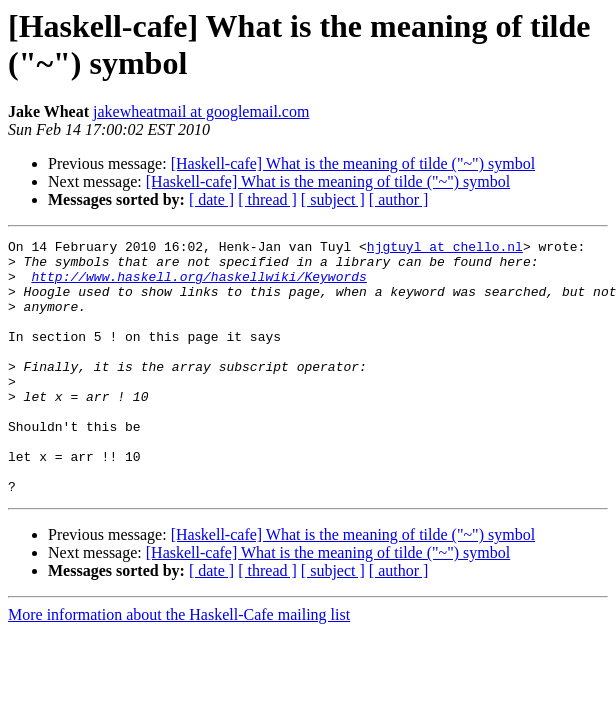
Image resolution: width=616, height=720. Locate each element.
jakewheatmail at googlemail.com (201, 111)
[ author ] (399, 199)
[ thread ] (267, 199)
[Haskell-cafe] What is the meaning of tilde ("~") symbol (353, 163)
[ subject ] (333, 199)
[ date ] (211, 199)
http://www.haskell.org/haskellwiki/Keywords (198, 285)
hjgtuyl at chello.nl (445, 249)
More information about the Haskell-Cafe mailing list (179, 665)
